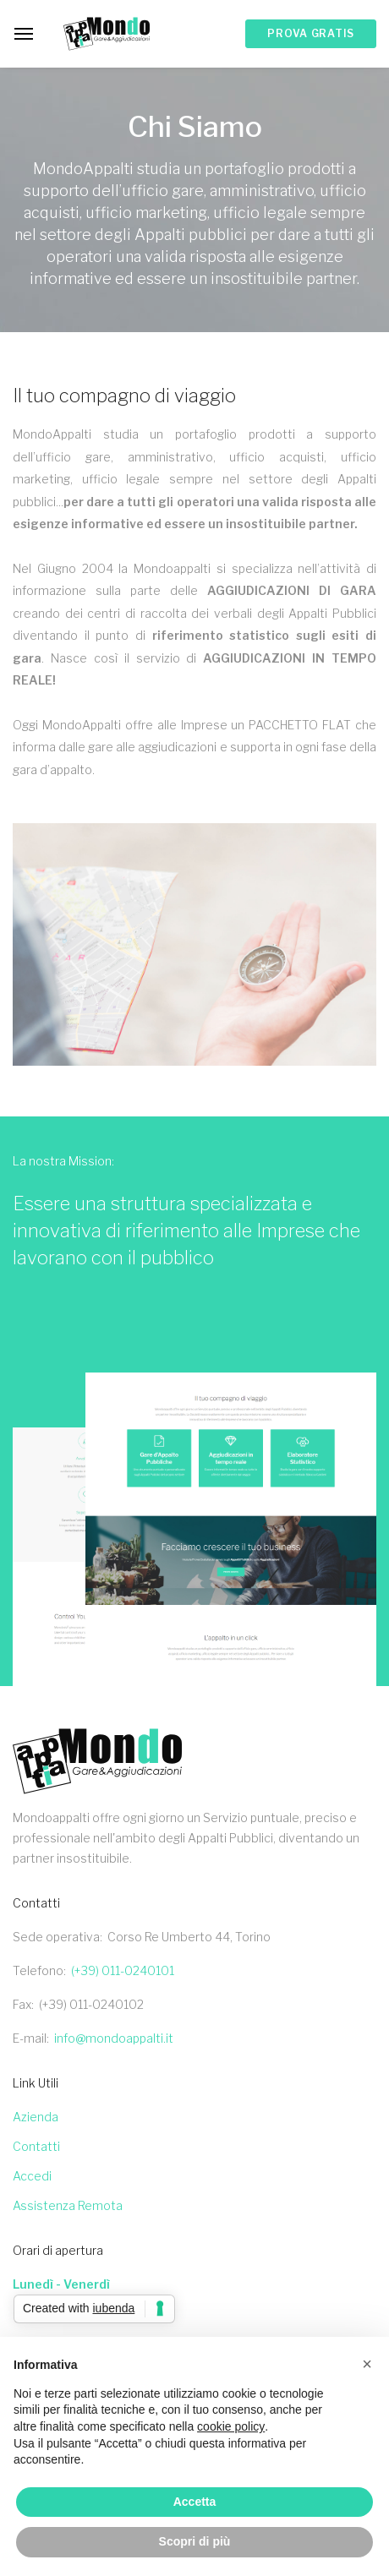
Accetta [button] (194, 2501)
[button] (367, 2363)
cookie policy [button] (231, 2426)
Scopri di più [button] (195, 2541)
